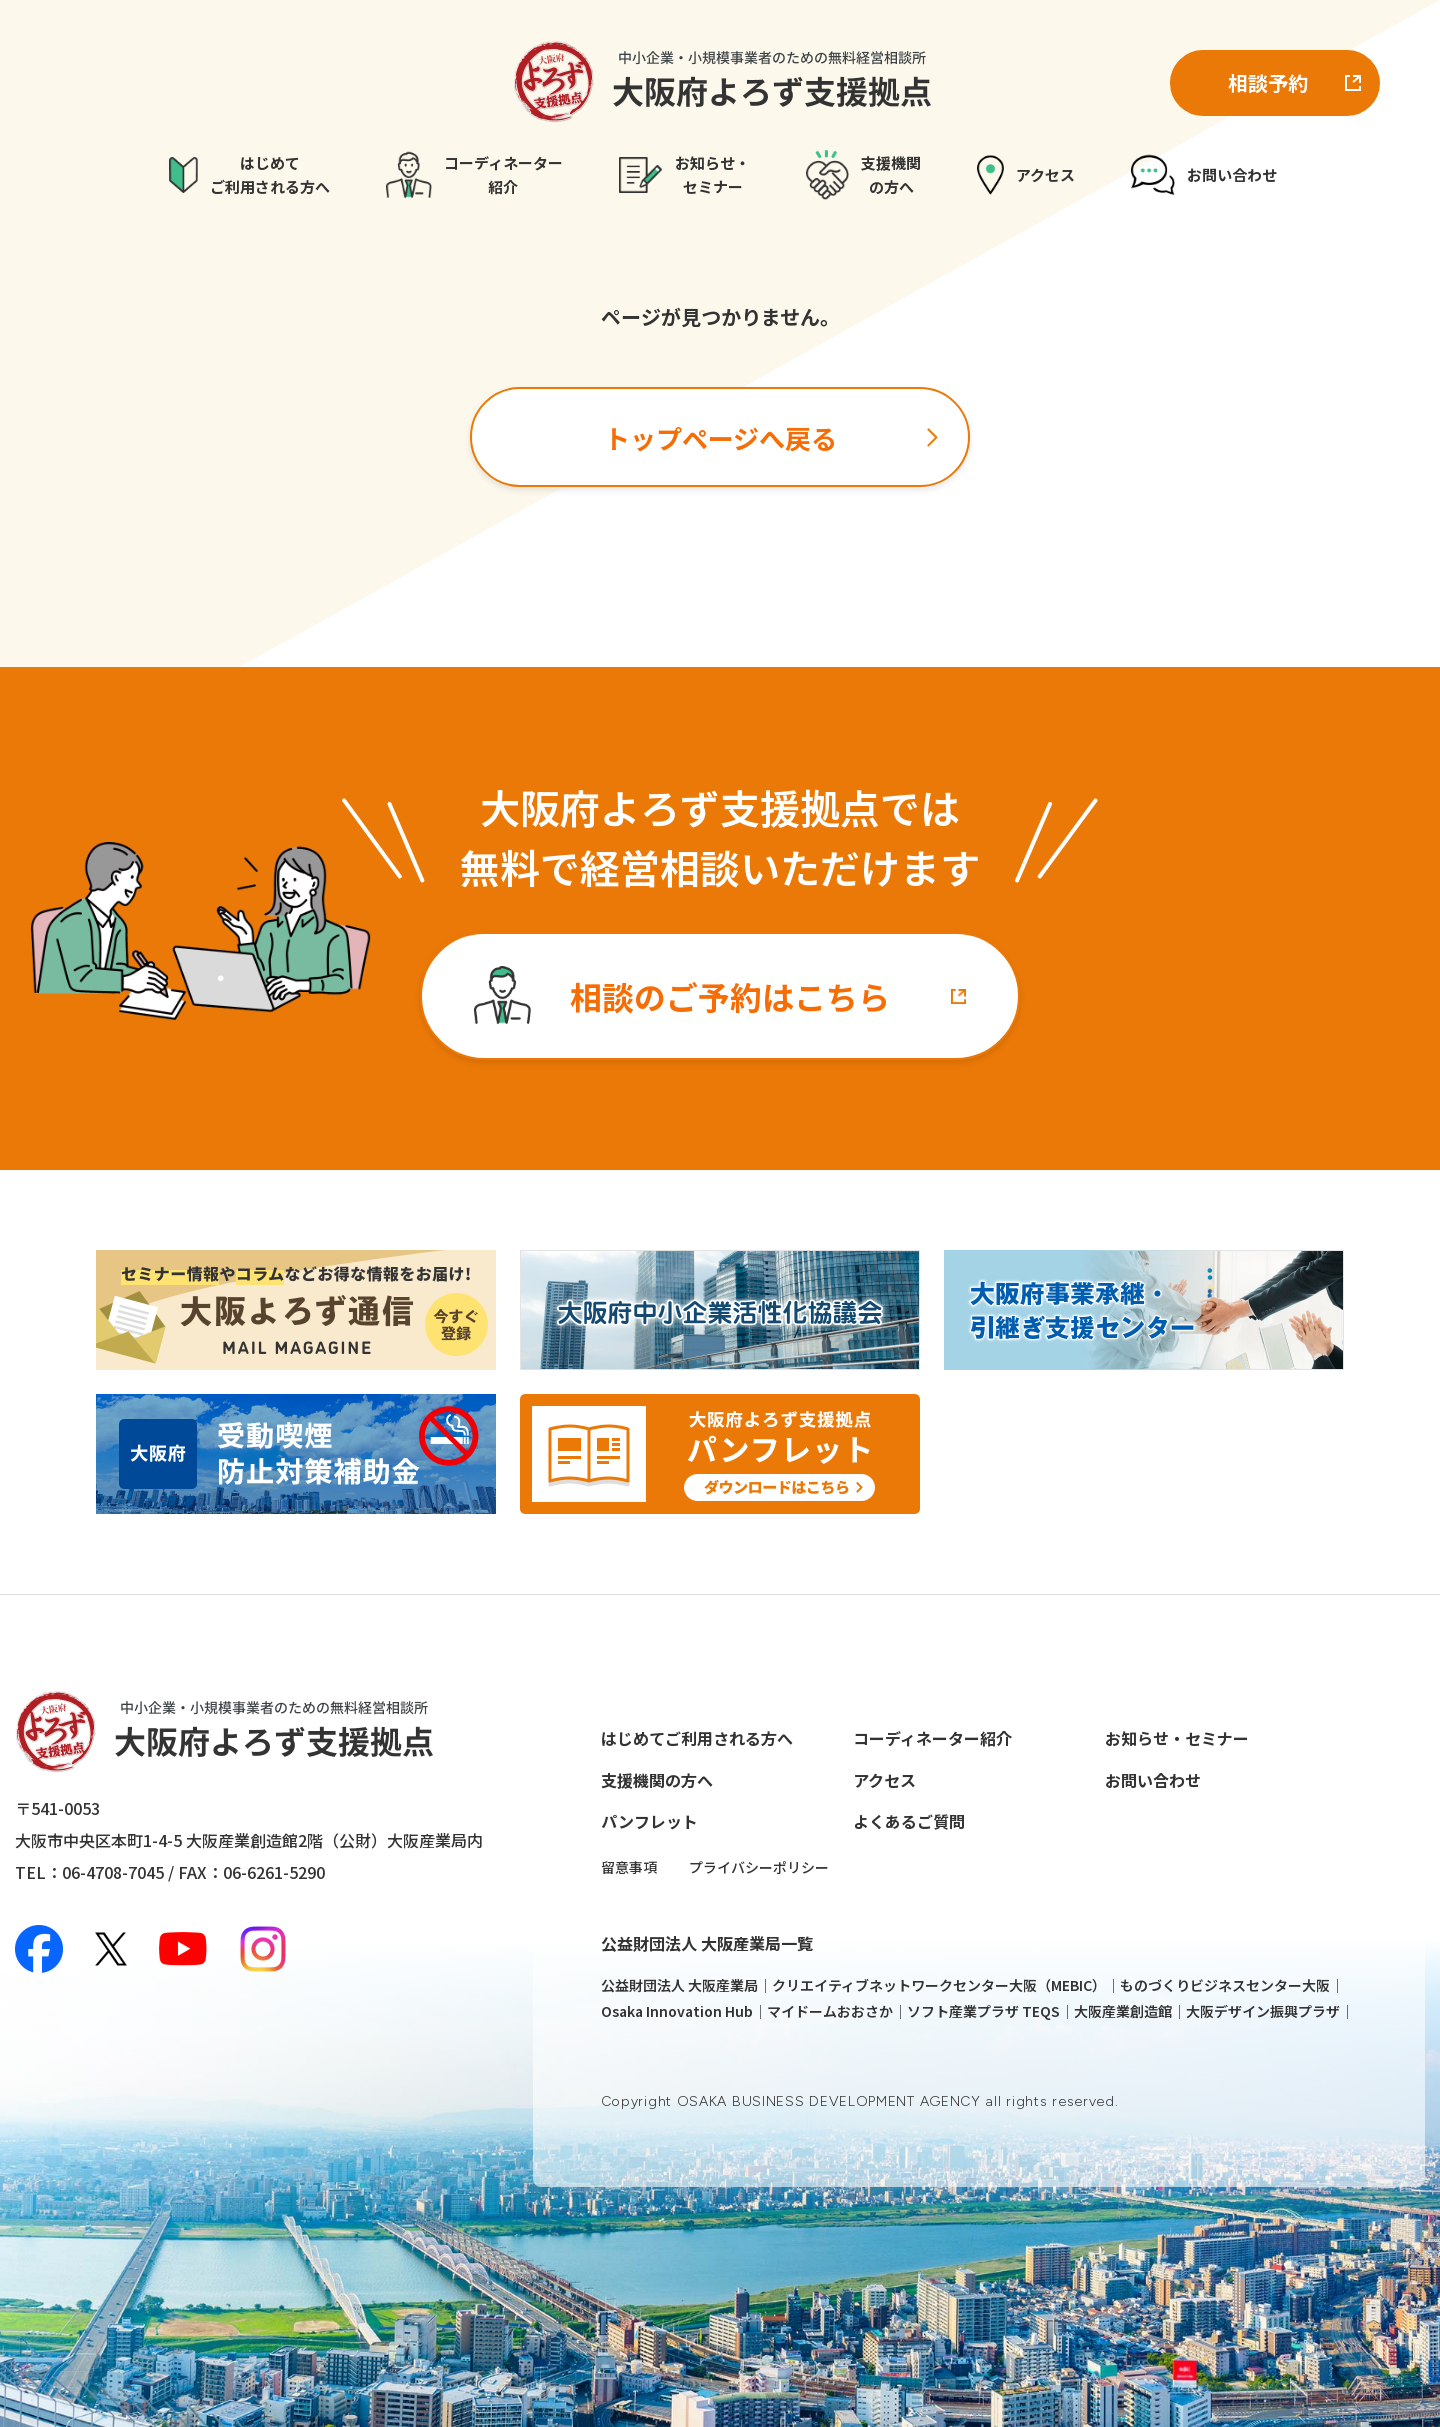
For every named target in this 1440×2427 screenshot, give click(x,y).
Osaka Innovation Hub (677, 2011)
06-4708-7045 (113, 1872)
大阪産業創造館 (1123, 2011)
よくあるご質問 (909, 1821)
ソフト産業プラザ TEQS (983, 2011)
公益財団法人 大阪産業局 (679, 1985)
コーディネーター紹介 (932, 1738)
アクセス (884, 1780)
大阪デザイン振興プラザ (1263, 2011)
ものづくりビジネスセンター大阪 (1225, 1985)
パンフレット (649, 1821)
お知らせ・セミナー (1177, 1738)
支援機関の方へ (657, 1780)
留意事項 (629, 1867)
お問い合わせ (1153, 1780)
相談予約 (1268, 82)
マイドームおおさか (830, 2011)
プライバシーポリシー (759, 1867)
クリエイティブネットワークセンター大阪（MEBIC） (939, 1985)
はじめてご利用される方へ (697, 1738)
